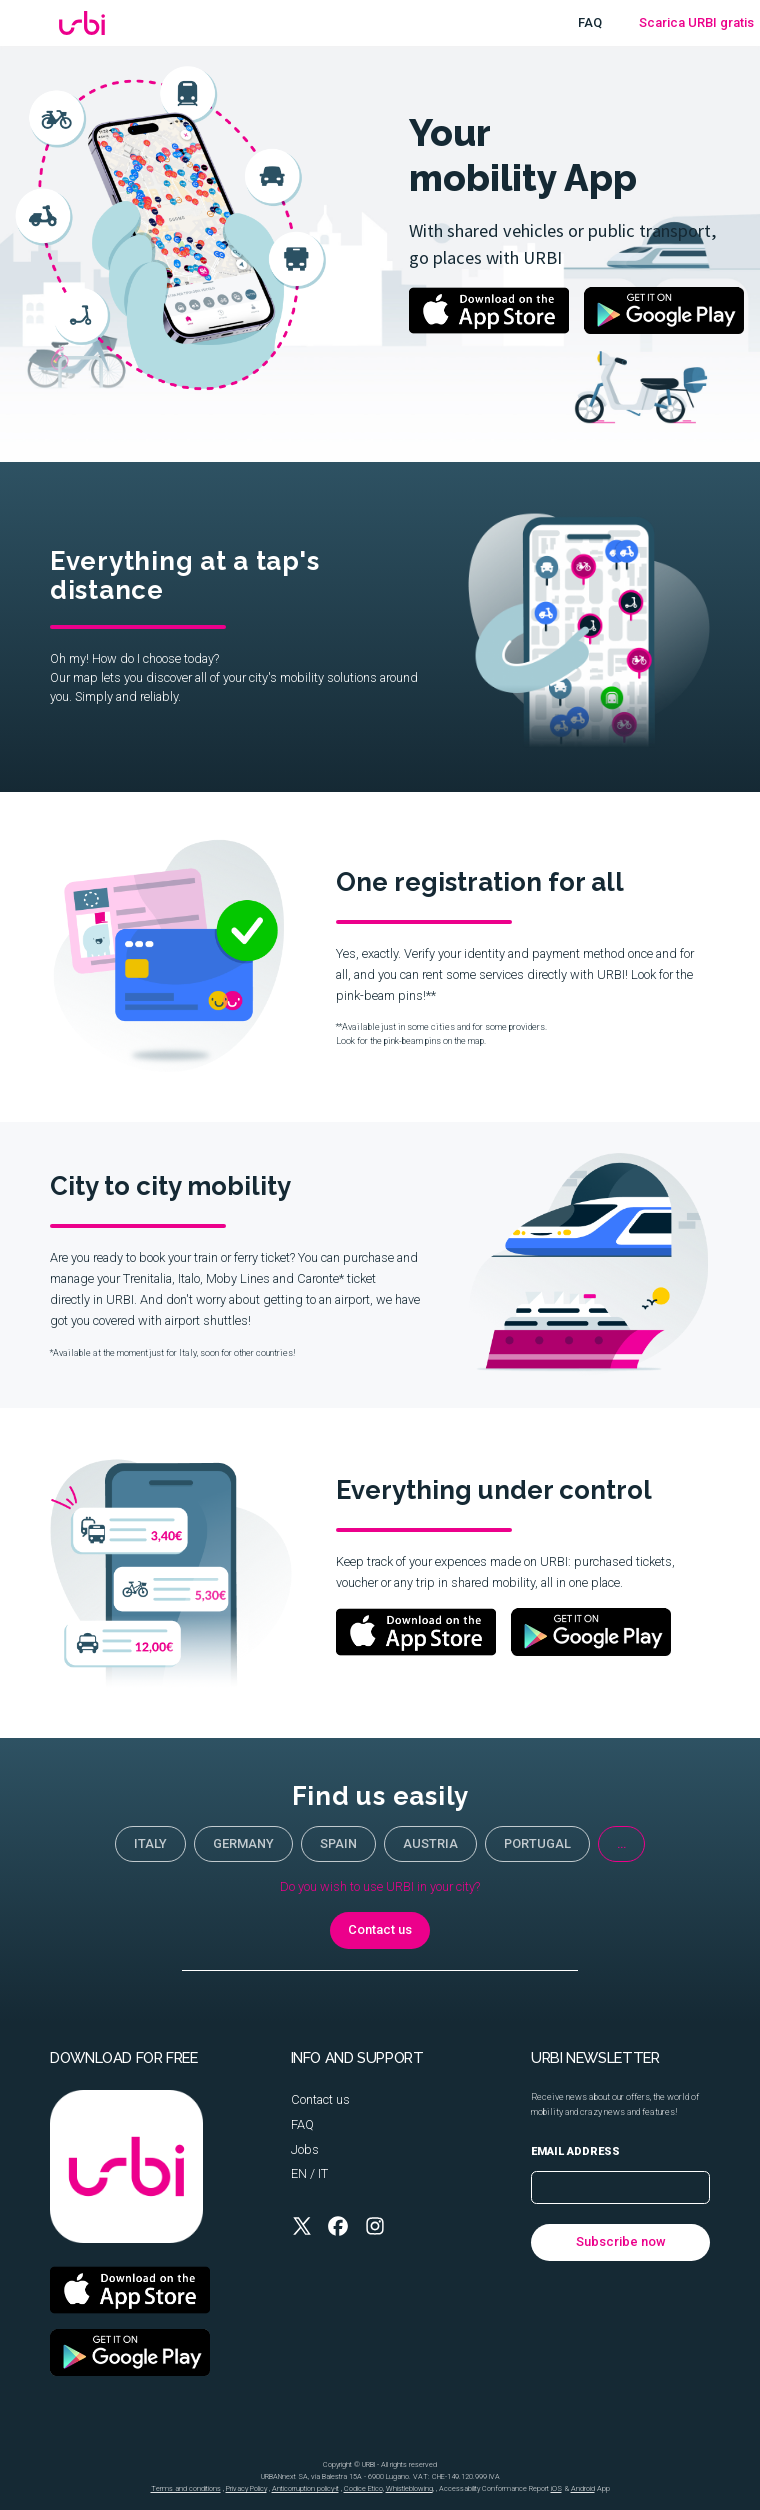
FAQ (590, 22)
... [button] (621, 1843)
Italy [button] (150, 1843)
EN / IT (309, 2173)
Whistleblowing (409, 2488)
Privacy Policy (246, 2488)
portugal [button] (537, 1843)
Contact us (320, 2099)
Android (583, 2488)
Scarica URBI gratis (696, 22)
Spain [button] (338, 1843)
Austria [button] (430, 1843)
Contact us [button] (380, 1929)
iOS (556, 2488)
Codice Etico (363, 2488)
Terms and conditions (186, 2488)
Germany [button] (243, 1843)
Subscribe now (621, 2241)
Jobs (305, 2149)
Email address (575, 2151)
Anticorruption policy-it (305, 2488)
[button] (302, 2226)
